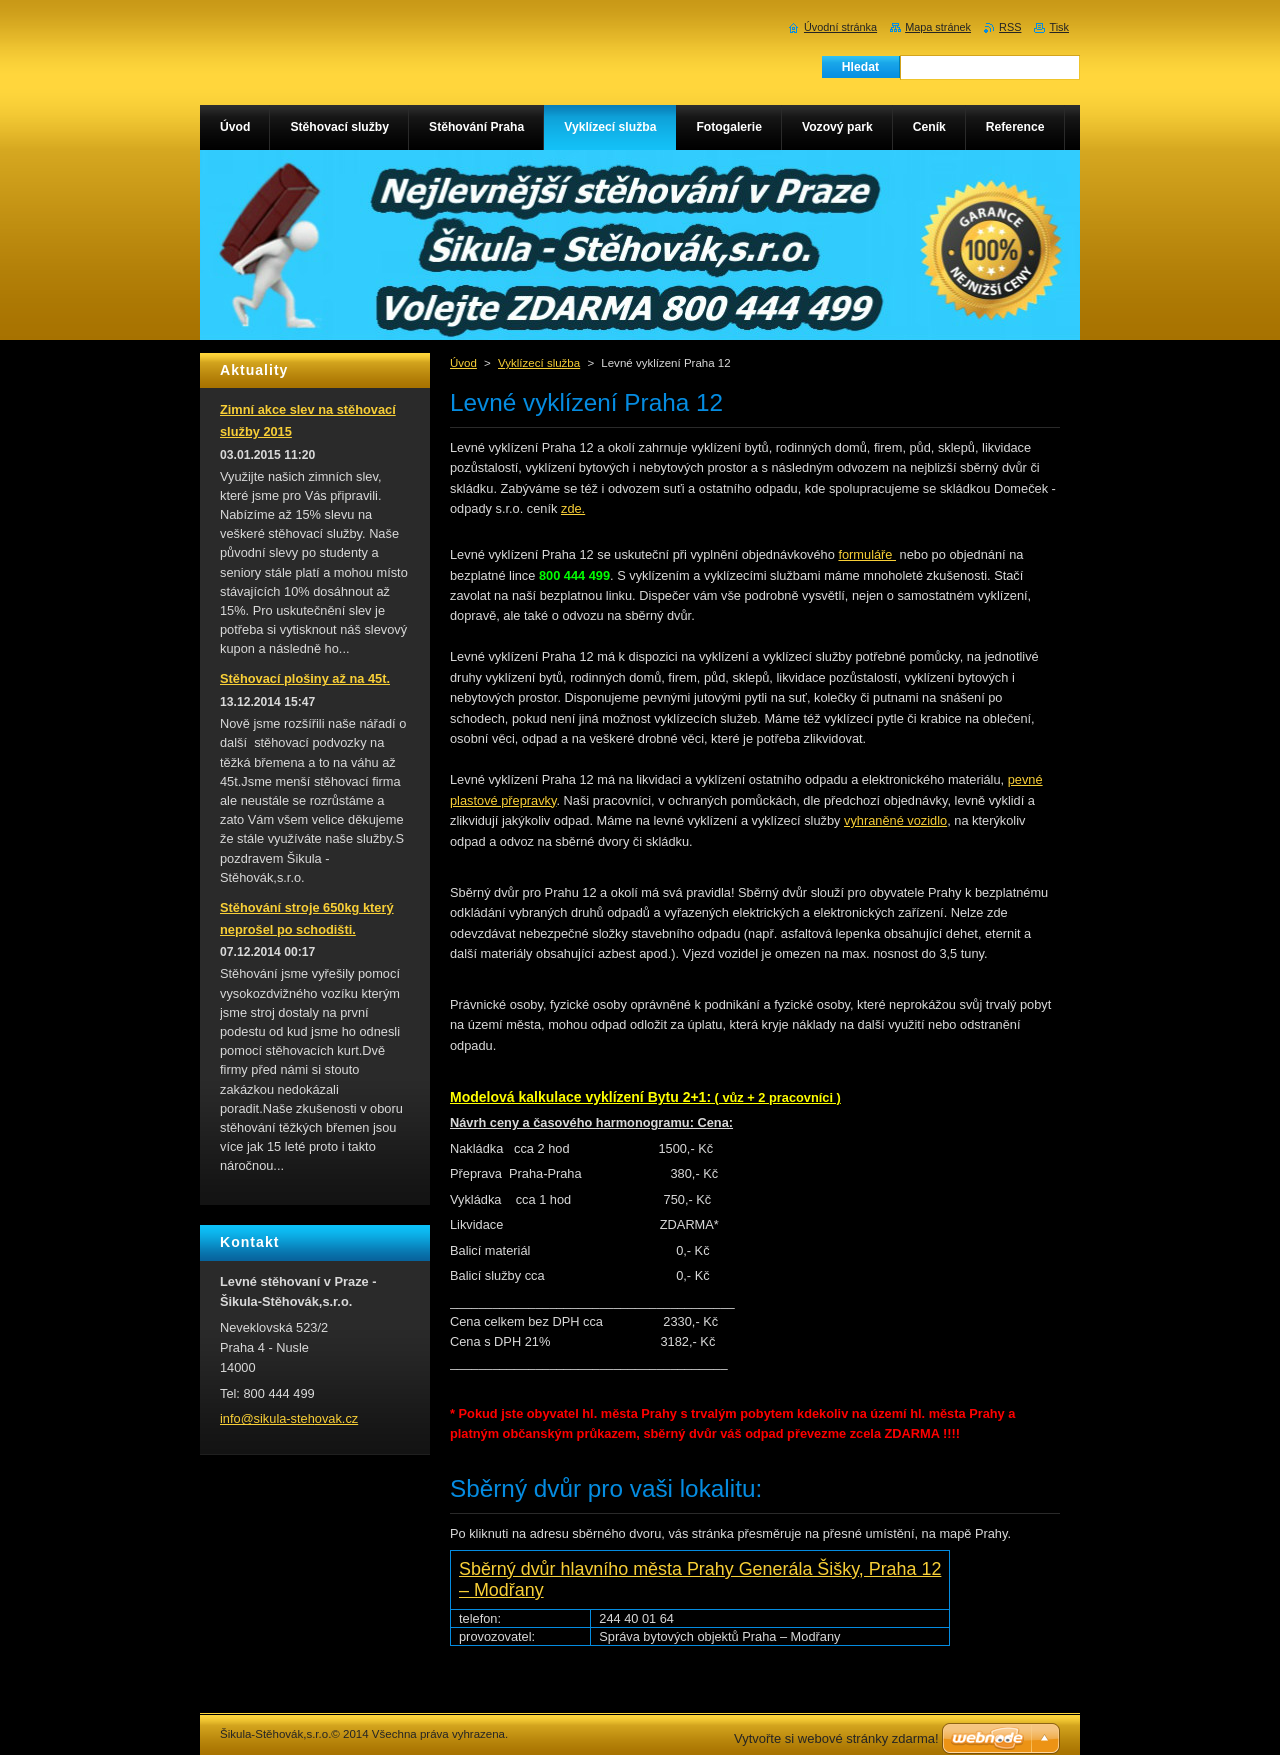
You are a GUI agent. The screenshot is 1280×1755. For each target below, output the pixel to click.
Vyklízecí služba (539, 363)
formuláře (867, 554)
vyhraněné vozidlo (895, 820)
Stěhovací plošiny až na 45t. (305, 678)
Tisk (1059, 27)
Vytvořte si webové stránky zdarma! (836, 1738)
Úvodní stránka (840, 27)
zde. (573, 508)
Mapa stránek (938, 27)
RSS (1010, 27)
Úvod (463, 363)
